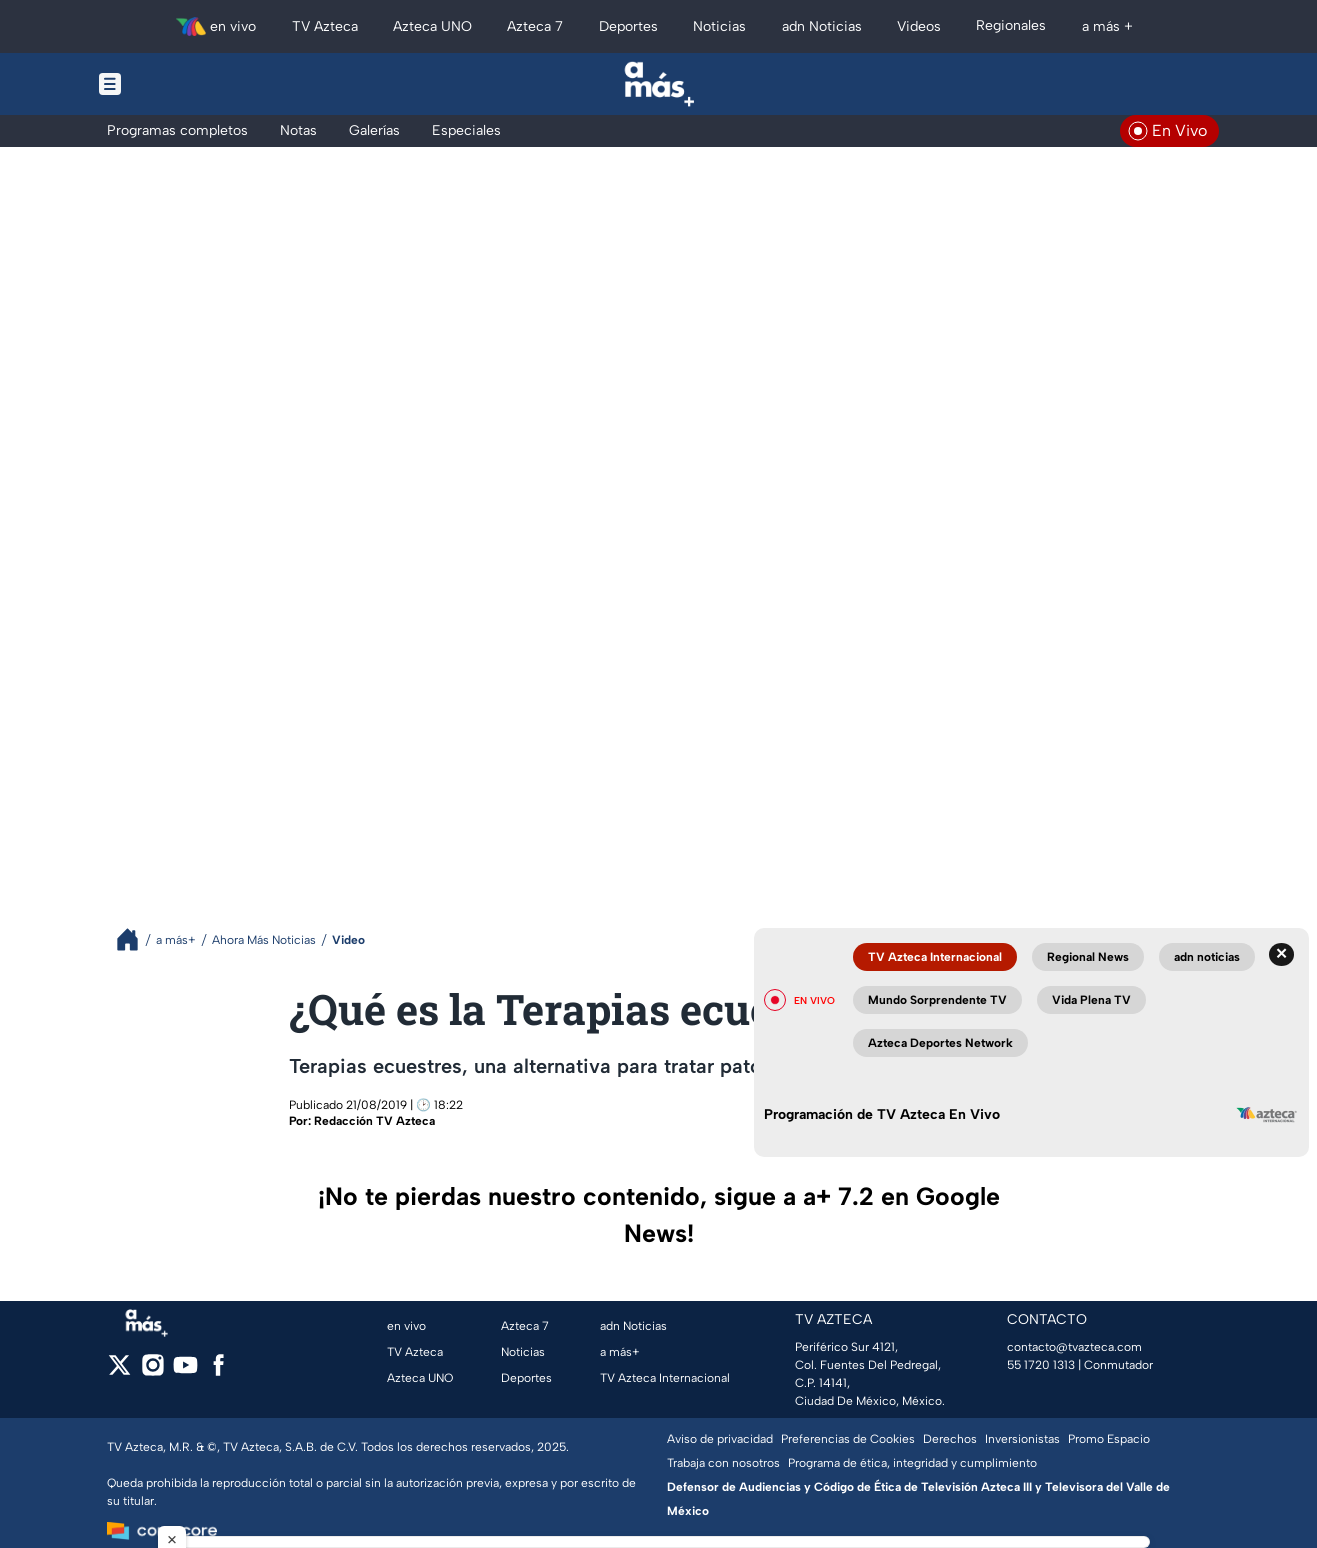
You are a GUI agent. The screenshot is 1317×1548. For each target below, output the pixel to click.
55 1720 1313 (1041, 1365)
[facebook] (218, 1371)
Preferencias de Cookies (848, 1439)
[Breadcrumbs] (135, 939)
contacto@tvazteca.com (1074, 1347)
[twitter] (119, 1371)
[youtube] (185, 1371)
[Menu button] (179, 84)
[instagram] (152, 1371)
